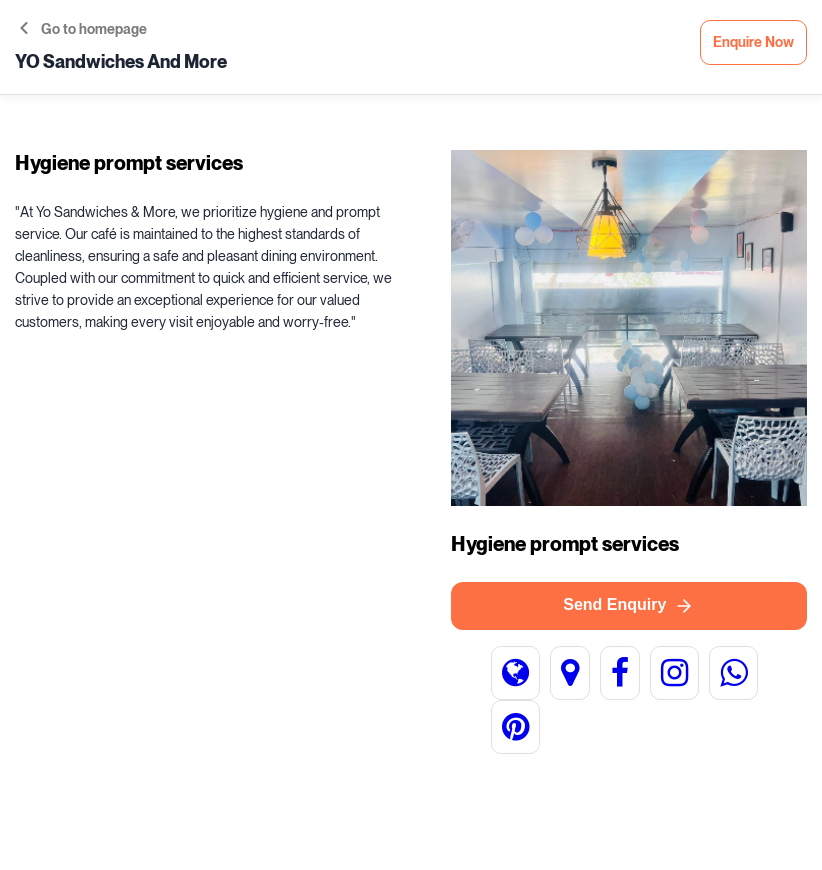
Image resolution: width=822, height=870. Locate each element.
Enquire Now (753, 42)
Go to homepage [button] (83, 29)
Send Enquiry (628, 606)
